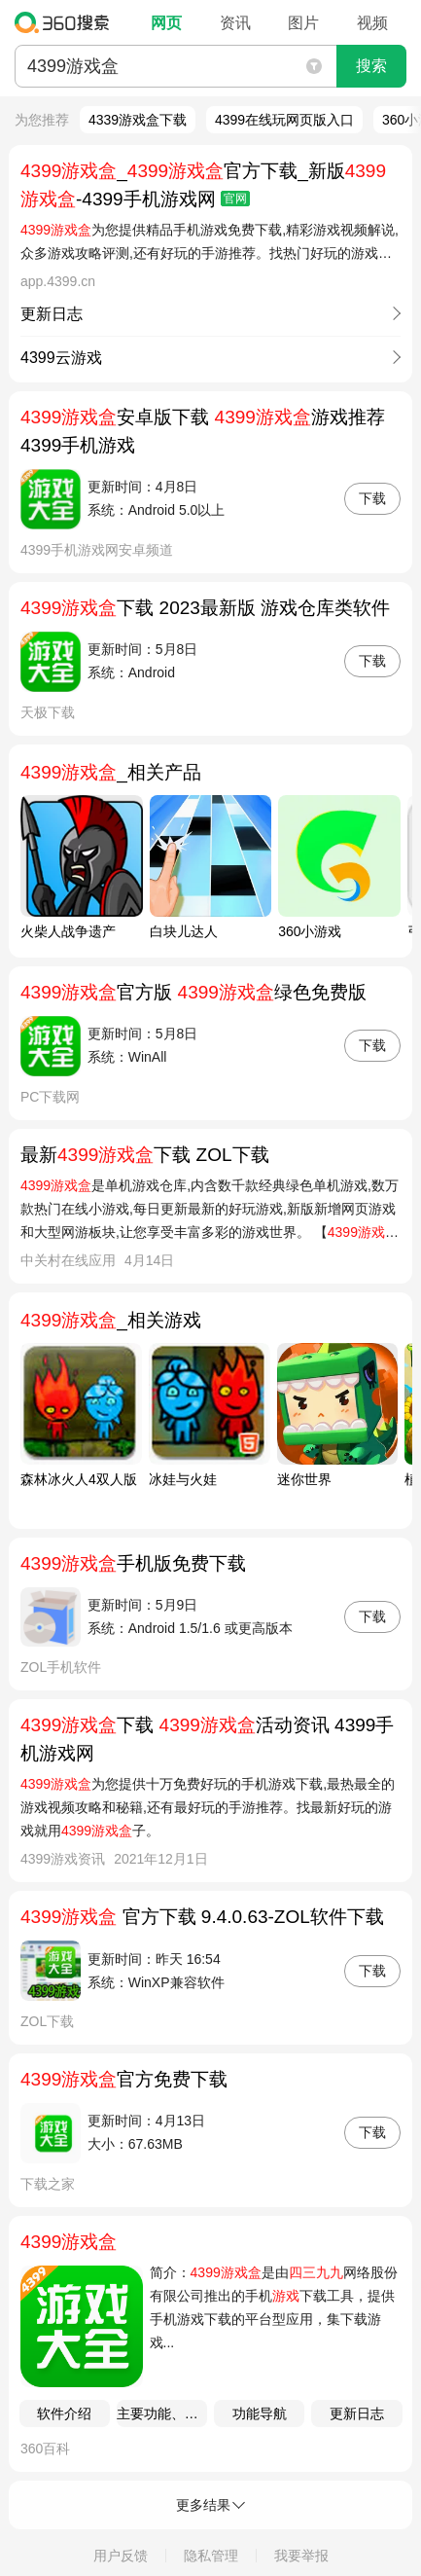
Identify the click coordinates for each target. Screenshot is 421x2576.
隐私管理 (211, 2555)
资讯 (235, 23)
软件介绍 (64, 2413)
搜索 (371, 65)
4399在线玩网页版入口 (284, 119)
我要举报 (301, 2555)
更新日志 (357, 2413)
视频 (372, 23)
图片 (303, 23)
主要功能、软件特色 (162, 2413)
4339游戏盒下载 (137, 119)
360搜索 (67, 22)
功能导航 (259, 2413)
